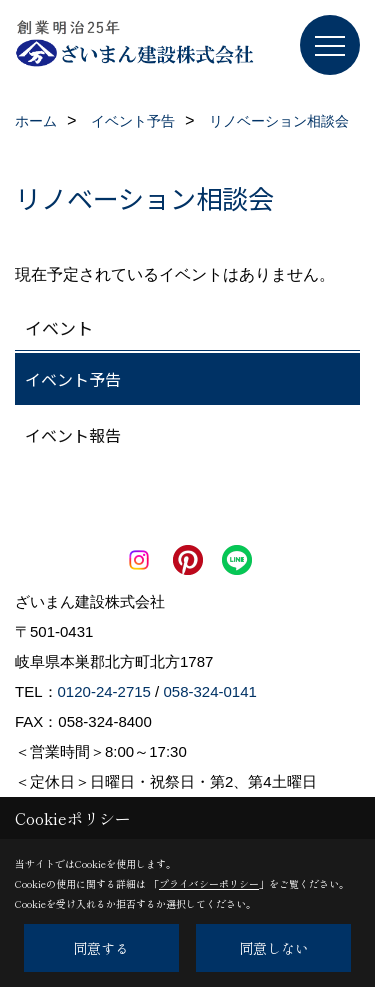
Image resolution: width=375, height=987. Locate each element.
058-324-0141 (209, 691)
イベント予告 (73, 379)
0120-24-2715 (104, 691)
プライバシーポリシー (209, 883)
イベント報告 (73, 435)
